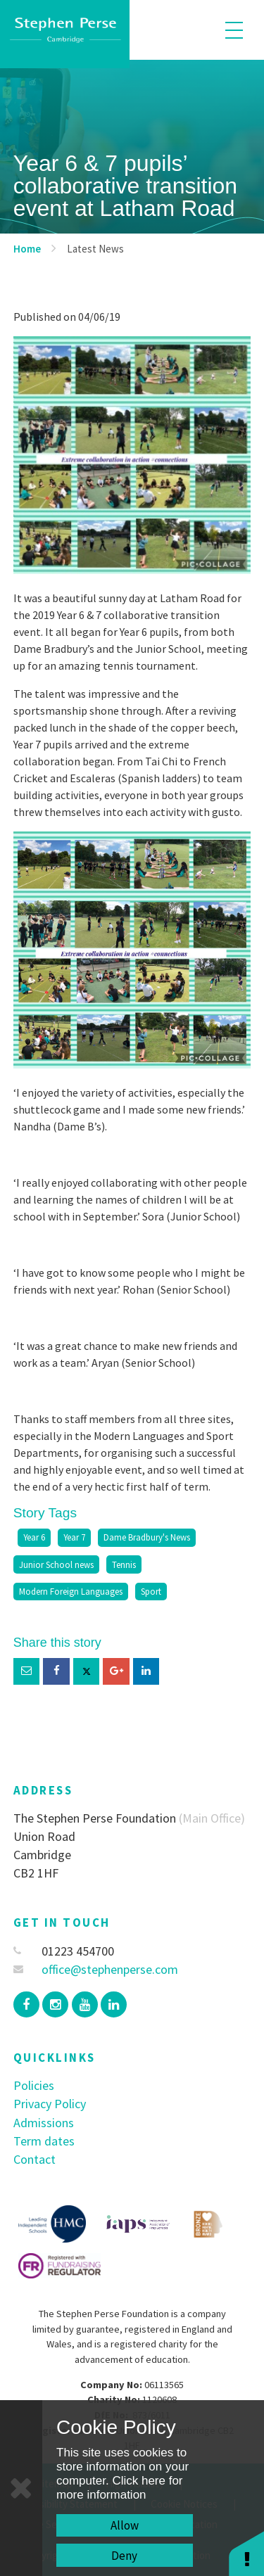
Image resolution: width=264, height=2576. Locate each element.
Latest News (95, 248)
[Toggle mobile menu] (234, 30)
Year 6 (34, 1537)
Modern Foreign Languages (70, 1591)
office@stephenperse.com (96, 1969)
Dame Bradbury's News (146, 1537)
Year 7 (74, 1537)
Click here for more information (119, 2487)
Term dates (44, 2141)
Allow (125, 2525)
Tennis (124, 1564)
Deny (124, 2555)
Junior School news (56, 1564)
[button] (246, 2553)
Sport (151, 1591)
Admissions (43, 2123)
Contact (34, 2159)
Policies (33, 2085)
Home (27, 248)
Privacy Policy (49, 2104)
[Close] (21, 2488)
